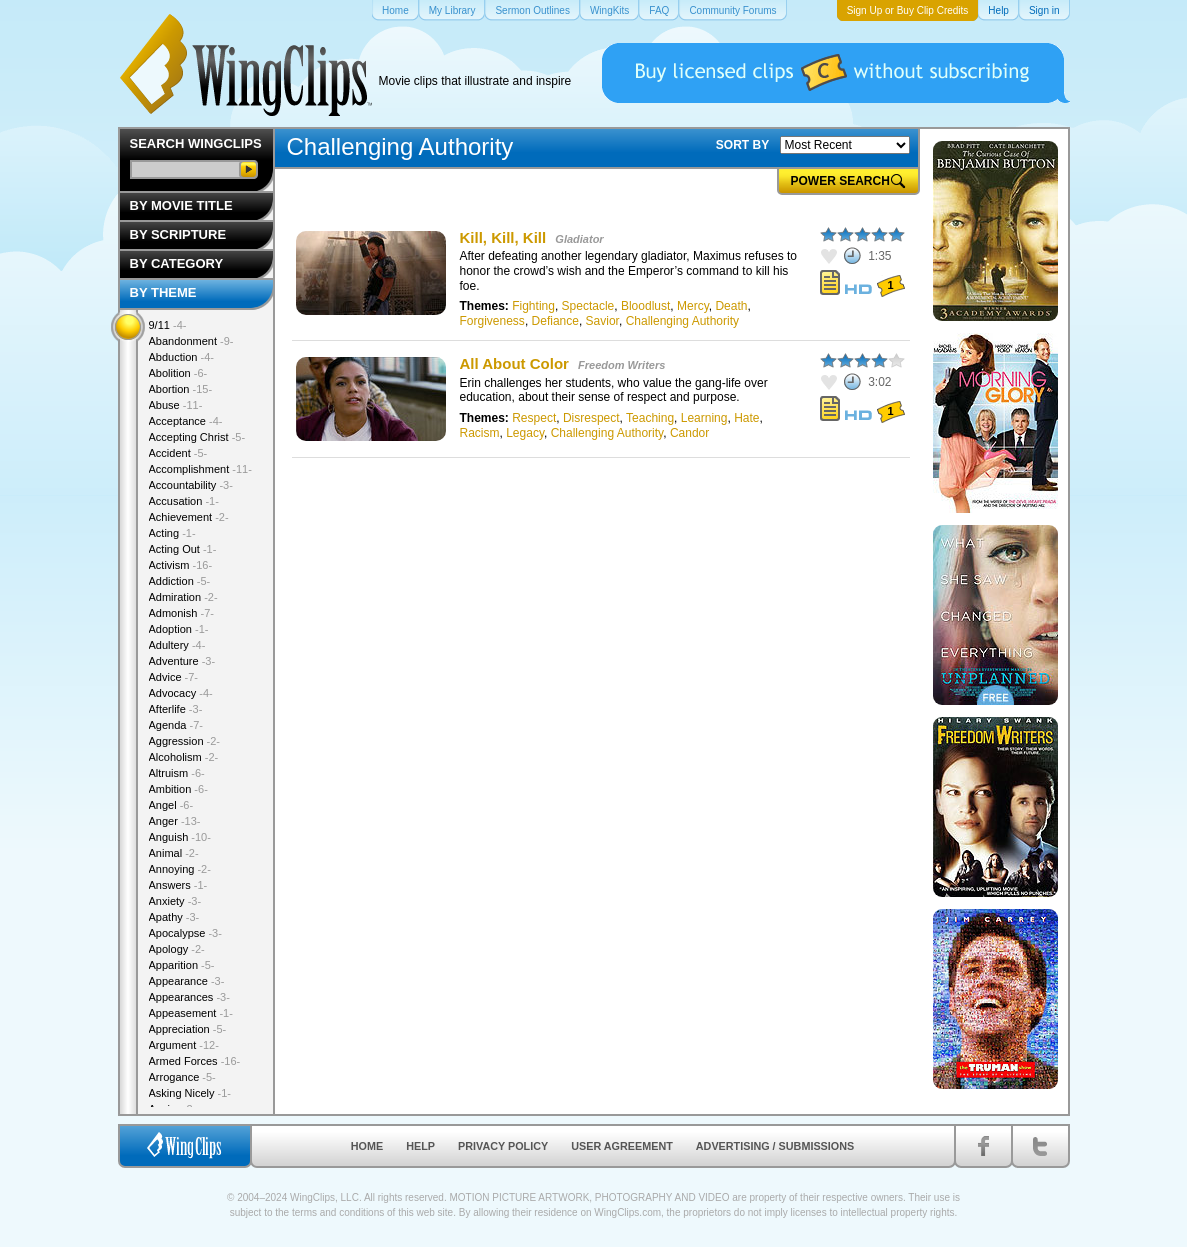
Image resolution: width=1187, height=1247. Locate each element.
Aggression (185, 741)
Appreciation (188, 1029)
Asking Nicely (190, 1093)
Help (420, 1146)
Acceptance (186, 421)
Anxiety (175, 901)
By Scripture (178, 234)
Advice (174, 677)
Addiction (180, 581)
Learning (704, 418)
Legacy (525, 433)
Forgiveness (492, 321)
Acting (172, 533)
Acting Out (183, 549)
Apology (177, 949)
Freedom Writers (621, 365)
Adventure (182, 661)
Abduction (181, 357)
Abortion (181, 389)
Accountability (191, 485)
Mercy (693, 306)
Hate (746, 418)
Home (367, 1146)
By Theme (163, 292)
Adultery (177, 645)
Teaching (650, 418)
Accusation (184, 501)
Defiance (555, 321)
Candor (689, 433)
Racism (480, 433)
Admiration (183, 597)
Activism (181, 565)
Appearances (189, 997)
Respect (534, 418)
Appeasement (191, 1013)
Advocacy (181, 693)
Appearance (187, 981)
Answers (178, 885)
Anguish (180, 837)
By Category (177, 263)
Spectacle (588, 306)
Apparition (182, 965)
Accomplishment (200, 469)
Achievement (189, 517)
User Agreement (622, 1146)
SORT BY (742, 145)
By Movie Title (181, 205)
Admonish (181, 613)
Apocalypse (185, 933)
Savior (602, 321)
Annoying (180, 869)
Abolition (178, 373)
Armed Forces (195, 1061)
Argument (184, 1045)
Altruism (177, 773)
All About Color (514, 363)
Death (731, 306)
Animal (174, 853)
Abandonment (191, 341)
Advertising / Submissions (775, 1146)
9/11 (168, 325)
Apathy (174, 917)
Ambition (178, 789)
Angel (171, 805)
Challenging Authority (682, 321)
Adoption (179, 629)
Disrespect (591, 418)
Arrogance (182, 1077)
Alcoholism (184, 757)
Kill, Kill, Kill (503, 237)
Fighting (533, 306)
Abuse (176, 405)
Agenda (176, 725)
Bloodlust (645, 306)
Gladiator (579, 239)
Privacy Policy (503, 1146)
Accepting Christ (197, 437)
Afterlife (176, 709)
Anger (175, 821)
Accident (178, 453)
